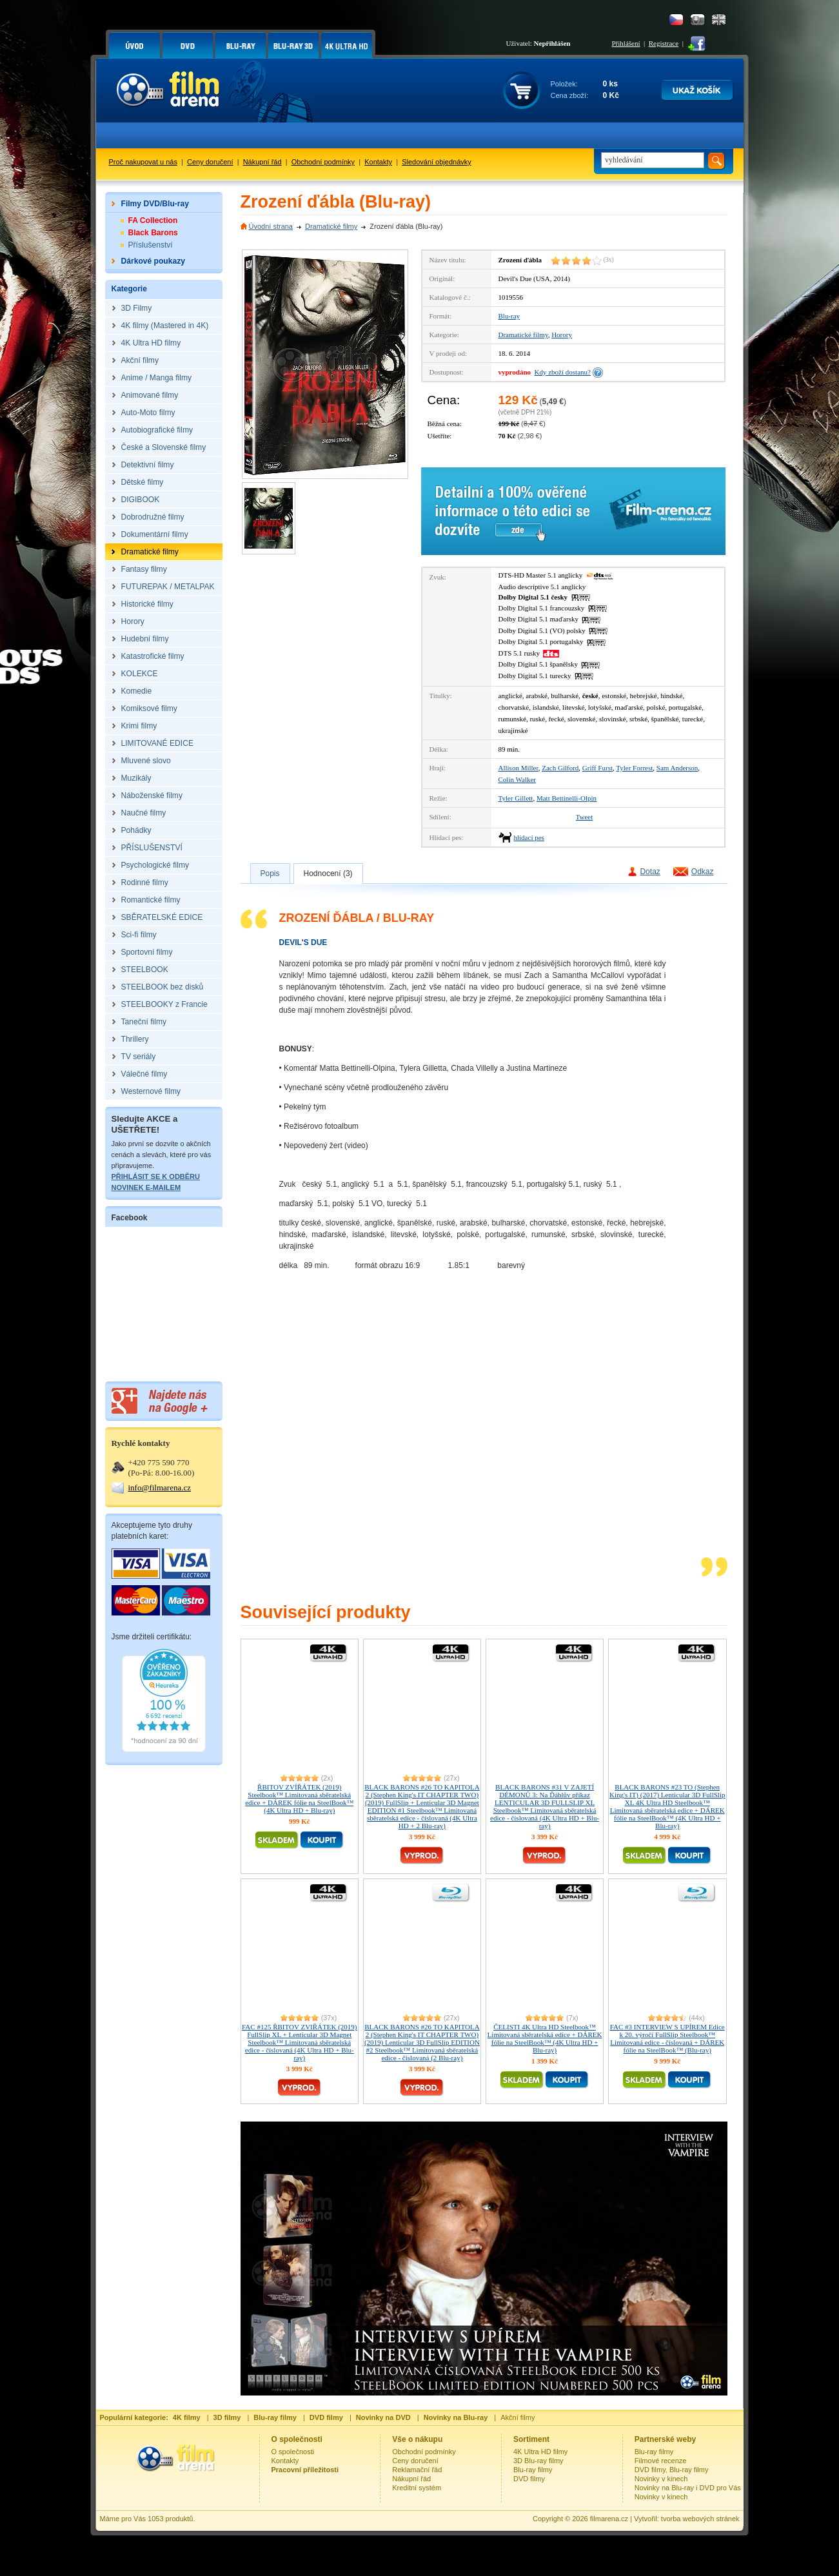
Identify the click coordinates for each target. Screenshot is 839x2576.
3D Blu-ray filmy (538, 2460)
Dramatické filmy (331, 226)
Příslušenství (150, 244)
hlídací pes (529, 837)
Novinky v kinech (661, 2479)
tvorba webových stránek (700, 2518)
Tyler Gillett (515, 798)
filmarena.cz (609, 2518)
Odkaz (702, 871)
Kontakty (378, 162)
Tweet (584, 817)
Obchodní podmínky (323, 162)
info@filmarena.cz (160, 1487)
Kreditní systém (416, 2488)
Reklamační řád (417, 2470)
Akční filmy (517, 2417)
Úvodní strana (271, 226)
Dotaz (650, 871)
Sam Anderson (677, 768)
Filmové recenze (661, 2460)
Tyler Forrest (634, 768)
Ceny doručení (210, 162)
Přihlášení (626, 43)
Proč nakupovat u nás (143, 162)
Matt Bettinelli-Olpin (567, 798)
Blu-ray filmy (533, 2470)
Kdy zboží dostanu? (563, 372)
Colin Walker (517, 779)
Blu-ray (509, 316)
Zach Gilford (560, 768)
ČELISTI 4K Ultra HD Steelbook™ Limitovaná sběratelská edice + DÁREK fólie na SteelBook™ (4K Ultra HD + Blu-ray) (545, 2038)
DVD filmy (529, 2479)
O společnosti (293, 2451)
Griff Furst (597, 768)
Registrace (663, 43)
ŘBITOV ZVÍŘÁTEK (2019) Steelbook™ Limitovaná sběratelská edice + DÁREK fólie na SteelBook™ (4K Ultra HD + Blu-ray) (299, 1798)
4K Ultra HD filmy (540, 2451)
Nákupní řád (262, 162)
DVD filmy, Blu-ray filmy (672, 2470)
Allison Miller (518, 768)
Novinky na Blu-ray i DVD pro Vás (688, 2488)
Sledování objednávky (436, 162)
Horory (561, 334)
